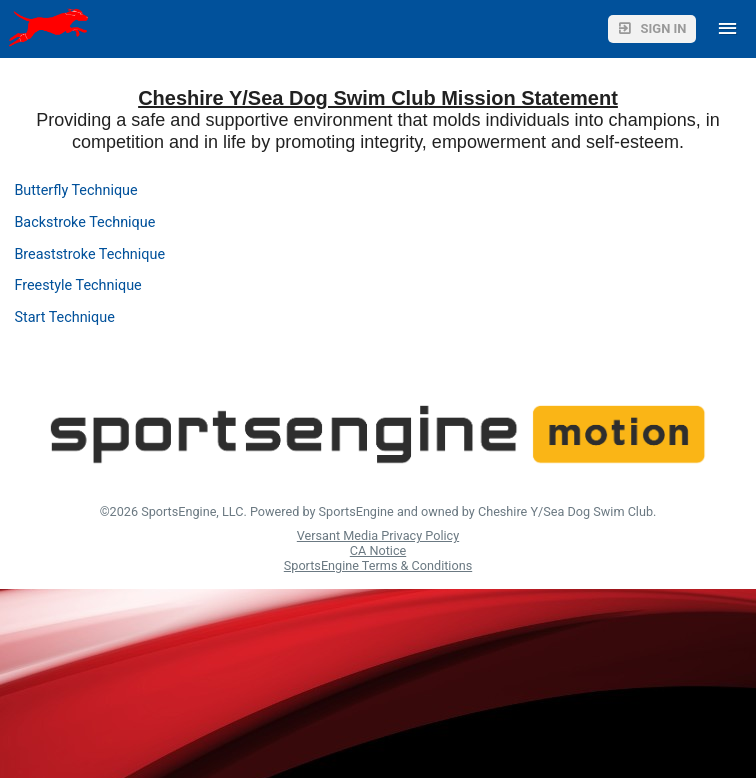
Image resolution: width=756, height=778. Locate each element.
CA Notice (378, 550)
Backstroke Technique (84, 222)
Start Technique (64, 317)
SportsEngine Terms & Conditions (378, 565)
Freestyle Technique (77, 285)
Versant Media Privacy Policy (378, 535)
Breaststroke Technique (89, 254)
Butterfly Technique (75, 190)
